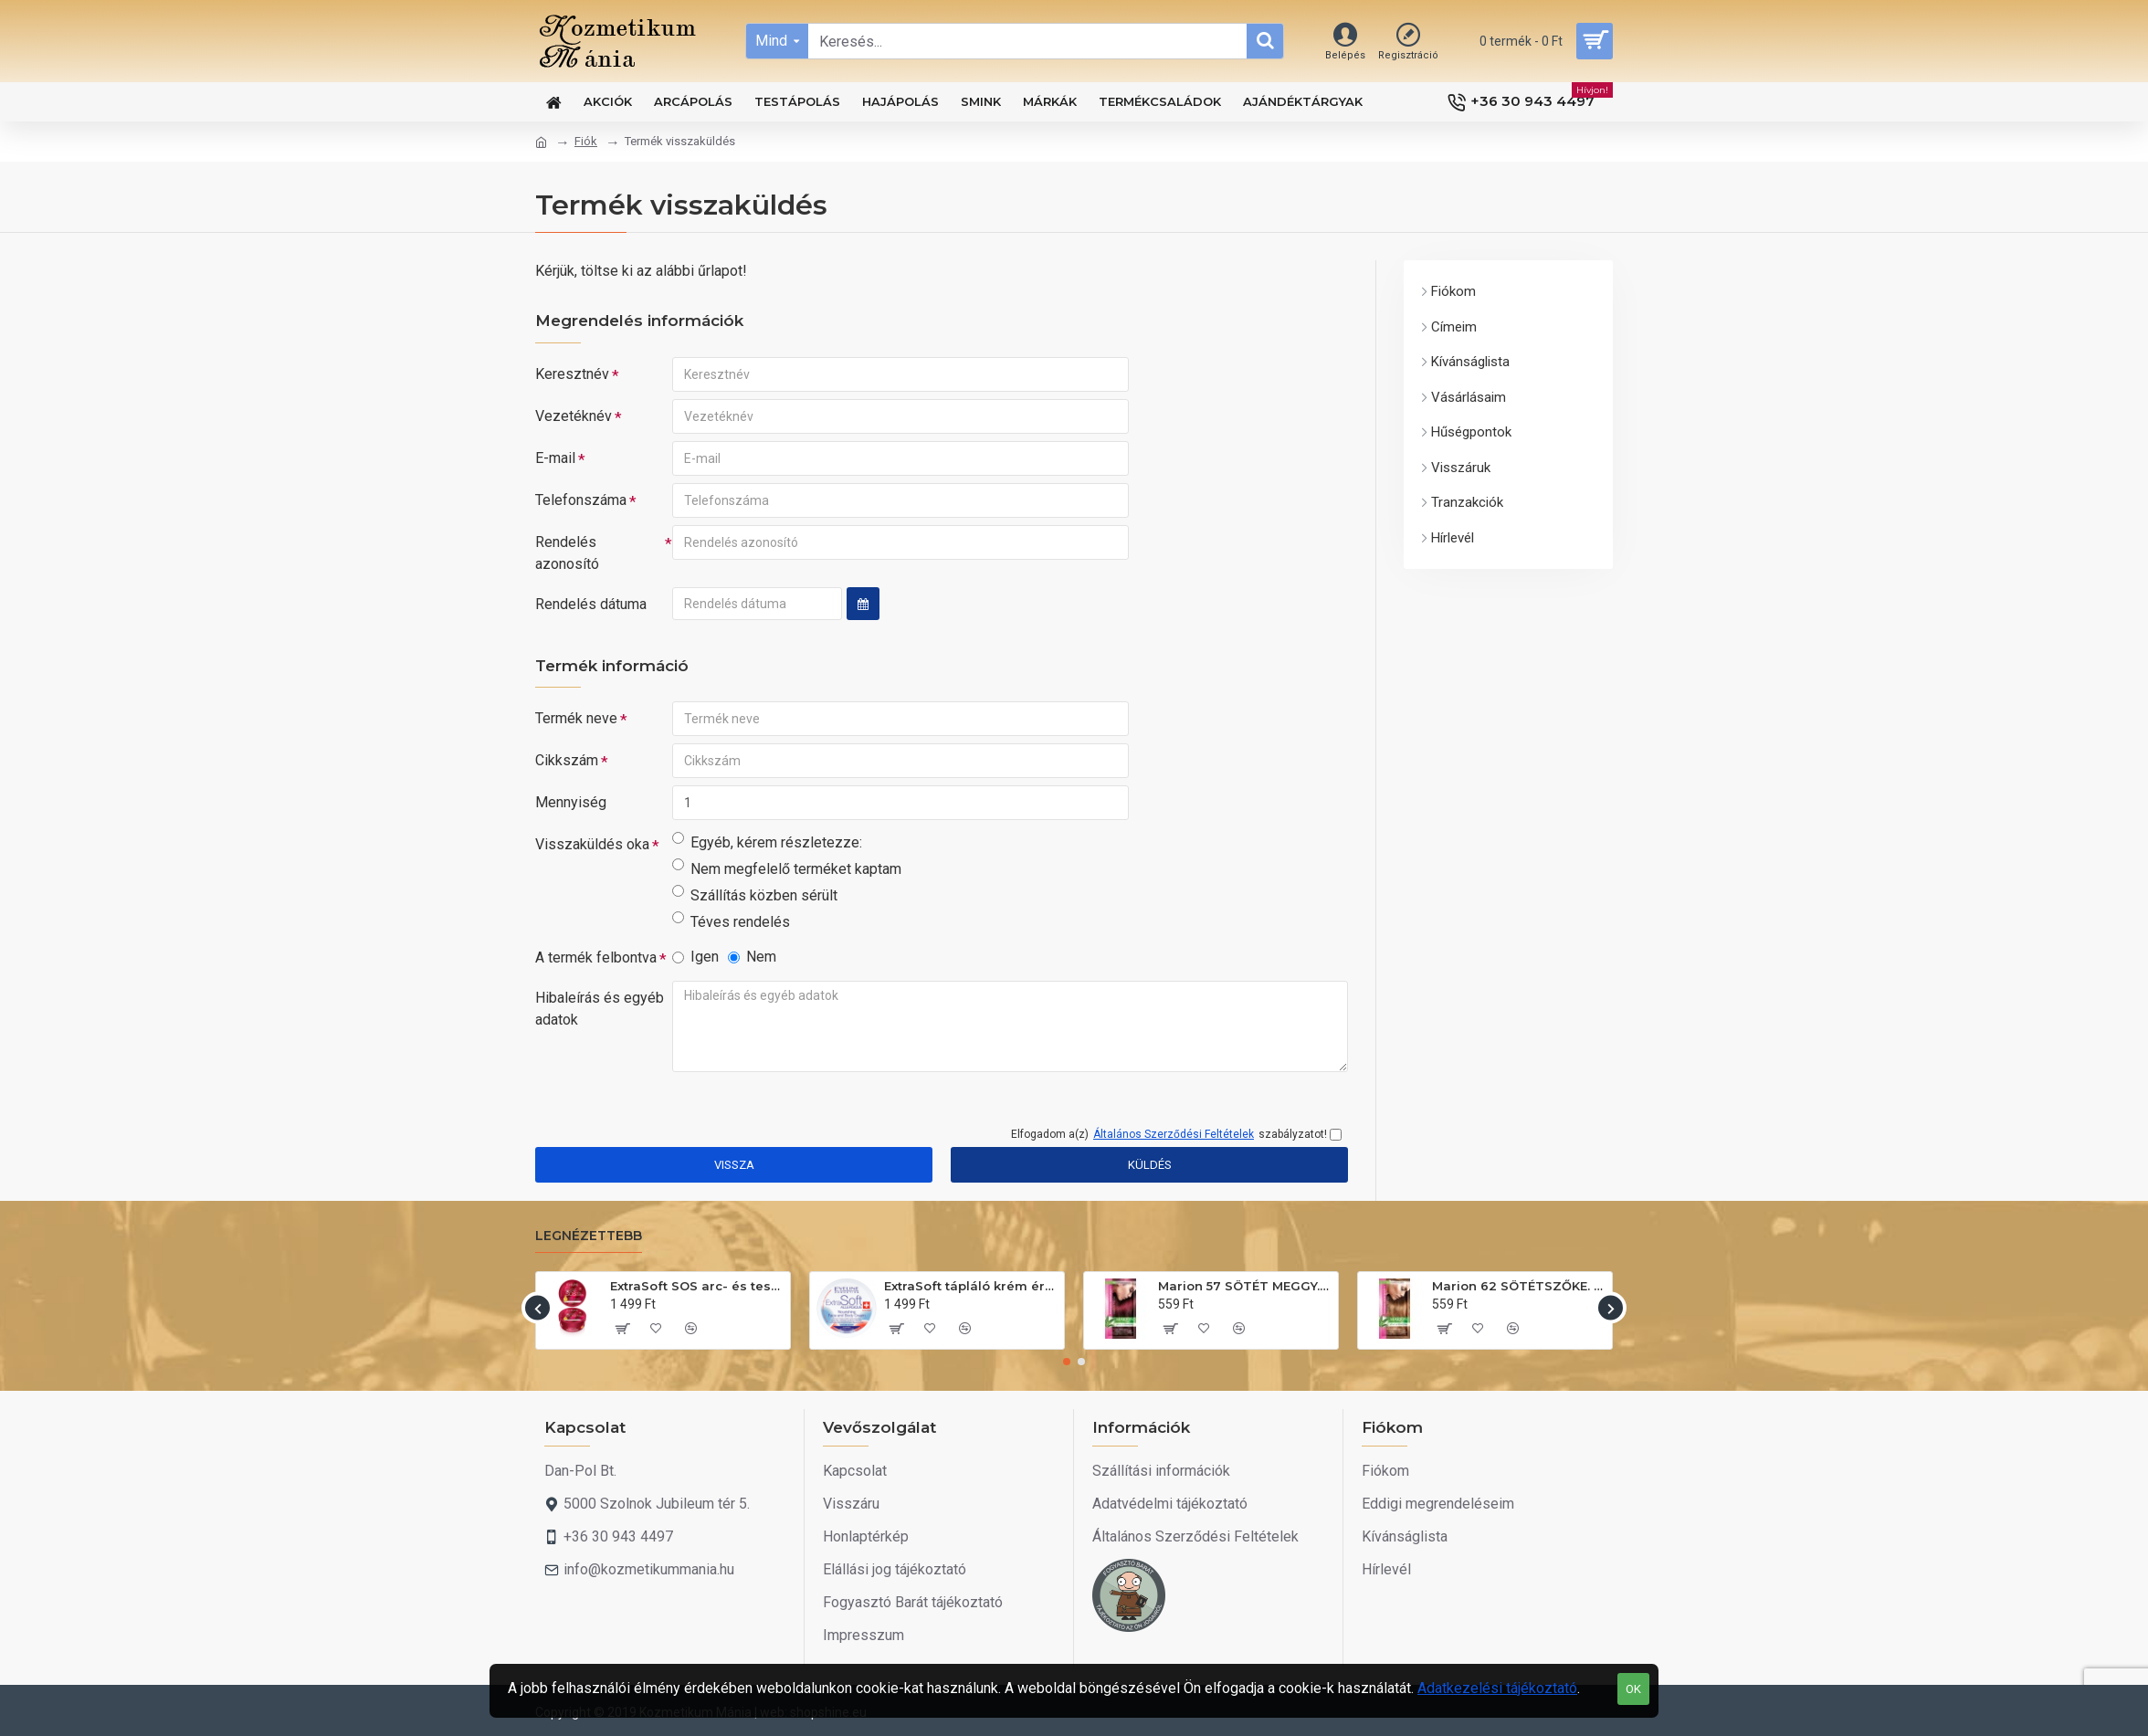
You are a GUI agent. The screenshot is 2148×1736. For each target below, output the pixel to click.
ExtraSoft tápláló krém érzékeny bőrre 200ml (971, 1285)
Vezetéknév (573, 416)
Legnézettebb (588, 1236)
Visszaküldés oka (592, 844)
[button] (537, 1308)
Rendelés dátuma (591, 604)
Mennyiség (570, 802)
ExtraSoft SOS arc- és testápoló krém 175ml (697, 1285)
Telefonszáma (580, 500)
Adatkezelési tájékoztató (1497, 1688)
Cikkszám (566, 760)
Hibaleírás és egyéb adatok (599, 1008)
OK (1633, 1689)
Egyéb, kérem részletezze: (767, 841)
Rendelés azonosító (567, 553)
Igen (695, 956)
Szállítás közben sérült (754, 894)
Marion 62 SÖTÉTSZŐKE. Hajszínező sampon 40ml (1519, 1285)
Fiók (585, 141)
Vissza (734, 1165)
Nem (752, 956)
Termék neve (576, 718)
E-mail (555, 458)
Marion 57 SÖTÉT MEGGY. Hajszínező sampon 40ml (1245, 1285)
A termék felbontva (596, 957)
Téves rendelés (731, 921)
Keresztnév (572, 374)
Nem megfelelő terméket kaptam (786, 868)
